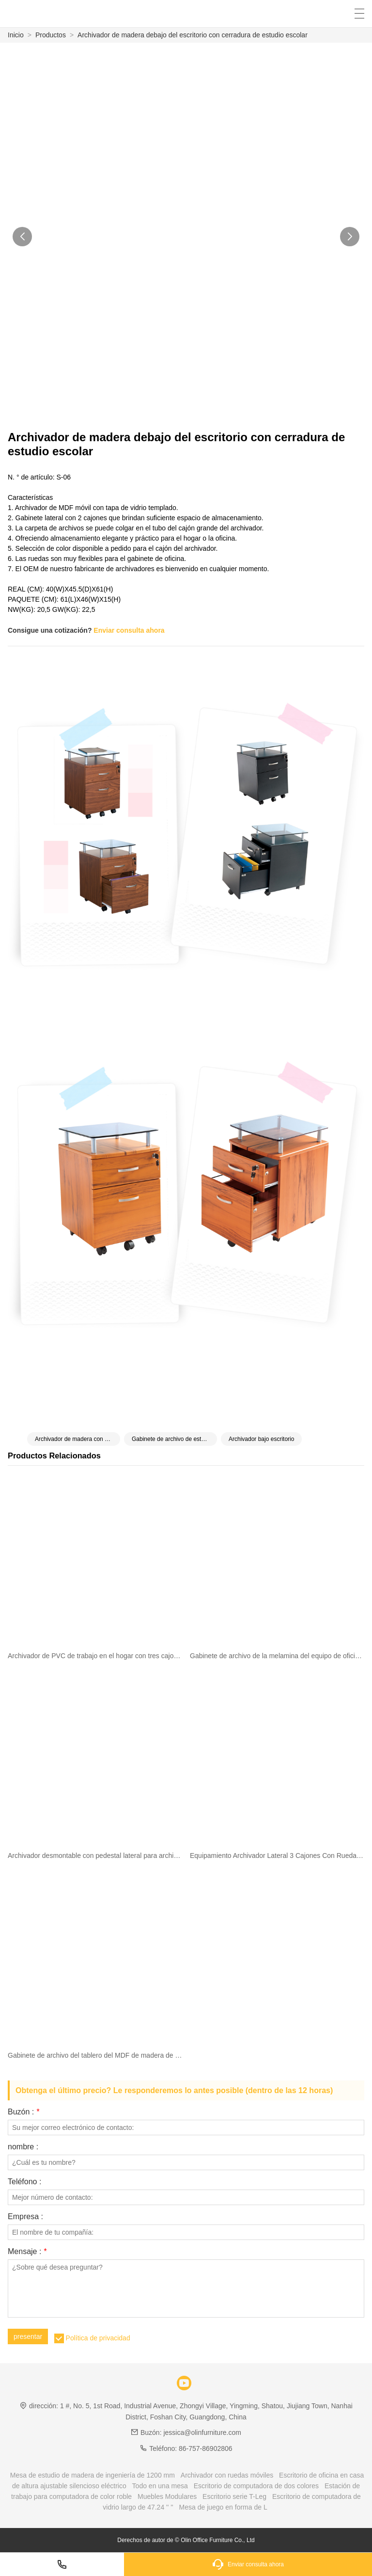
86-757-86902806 (205, 2448)
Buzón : (23, 2112)
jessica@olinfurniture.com (202, 2432)
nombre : (23, 2147)
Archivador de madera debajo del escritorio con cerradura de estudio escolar (193, 35)
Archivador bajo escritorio (261, 1439)
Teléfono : (24, 2182)
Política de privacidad (98, 2338)
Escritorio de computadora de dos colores (256, 2486)
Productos (50, 35)
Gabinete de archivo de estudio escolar (174, 1439)
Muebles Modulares (167, 2496)
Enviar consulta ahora (128, 630)
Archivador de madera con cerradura (77, 1439)
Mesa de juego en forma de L (223, 2507)
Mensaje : (27, 2252)
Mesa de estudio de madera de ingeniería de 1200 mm (92, 2475)
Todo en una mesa (160, 2486)
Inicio (16, 35)
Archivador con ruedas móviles (227, 2475)
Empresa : (25, 2217)
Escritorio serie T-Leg (234, 2496)
